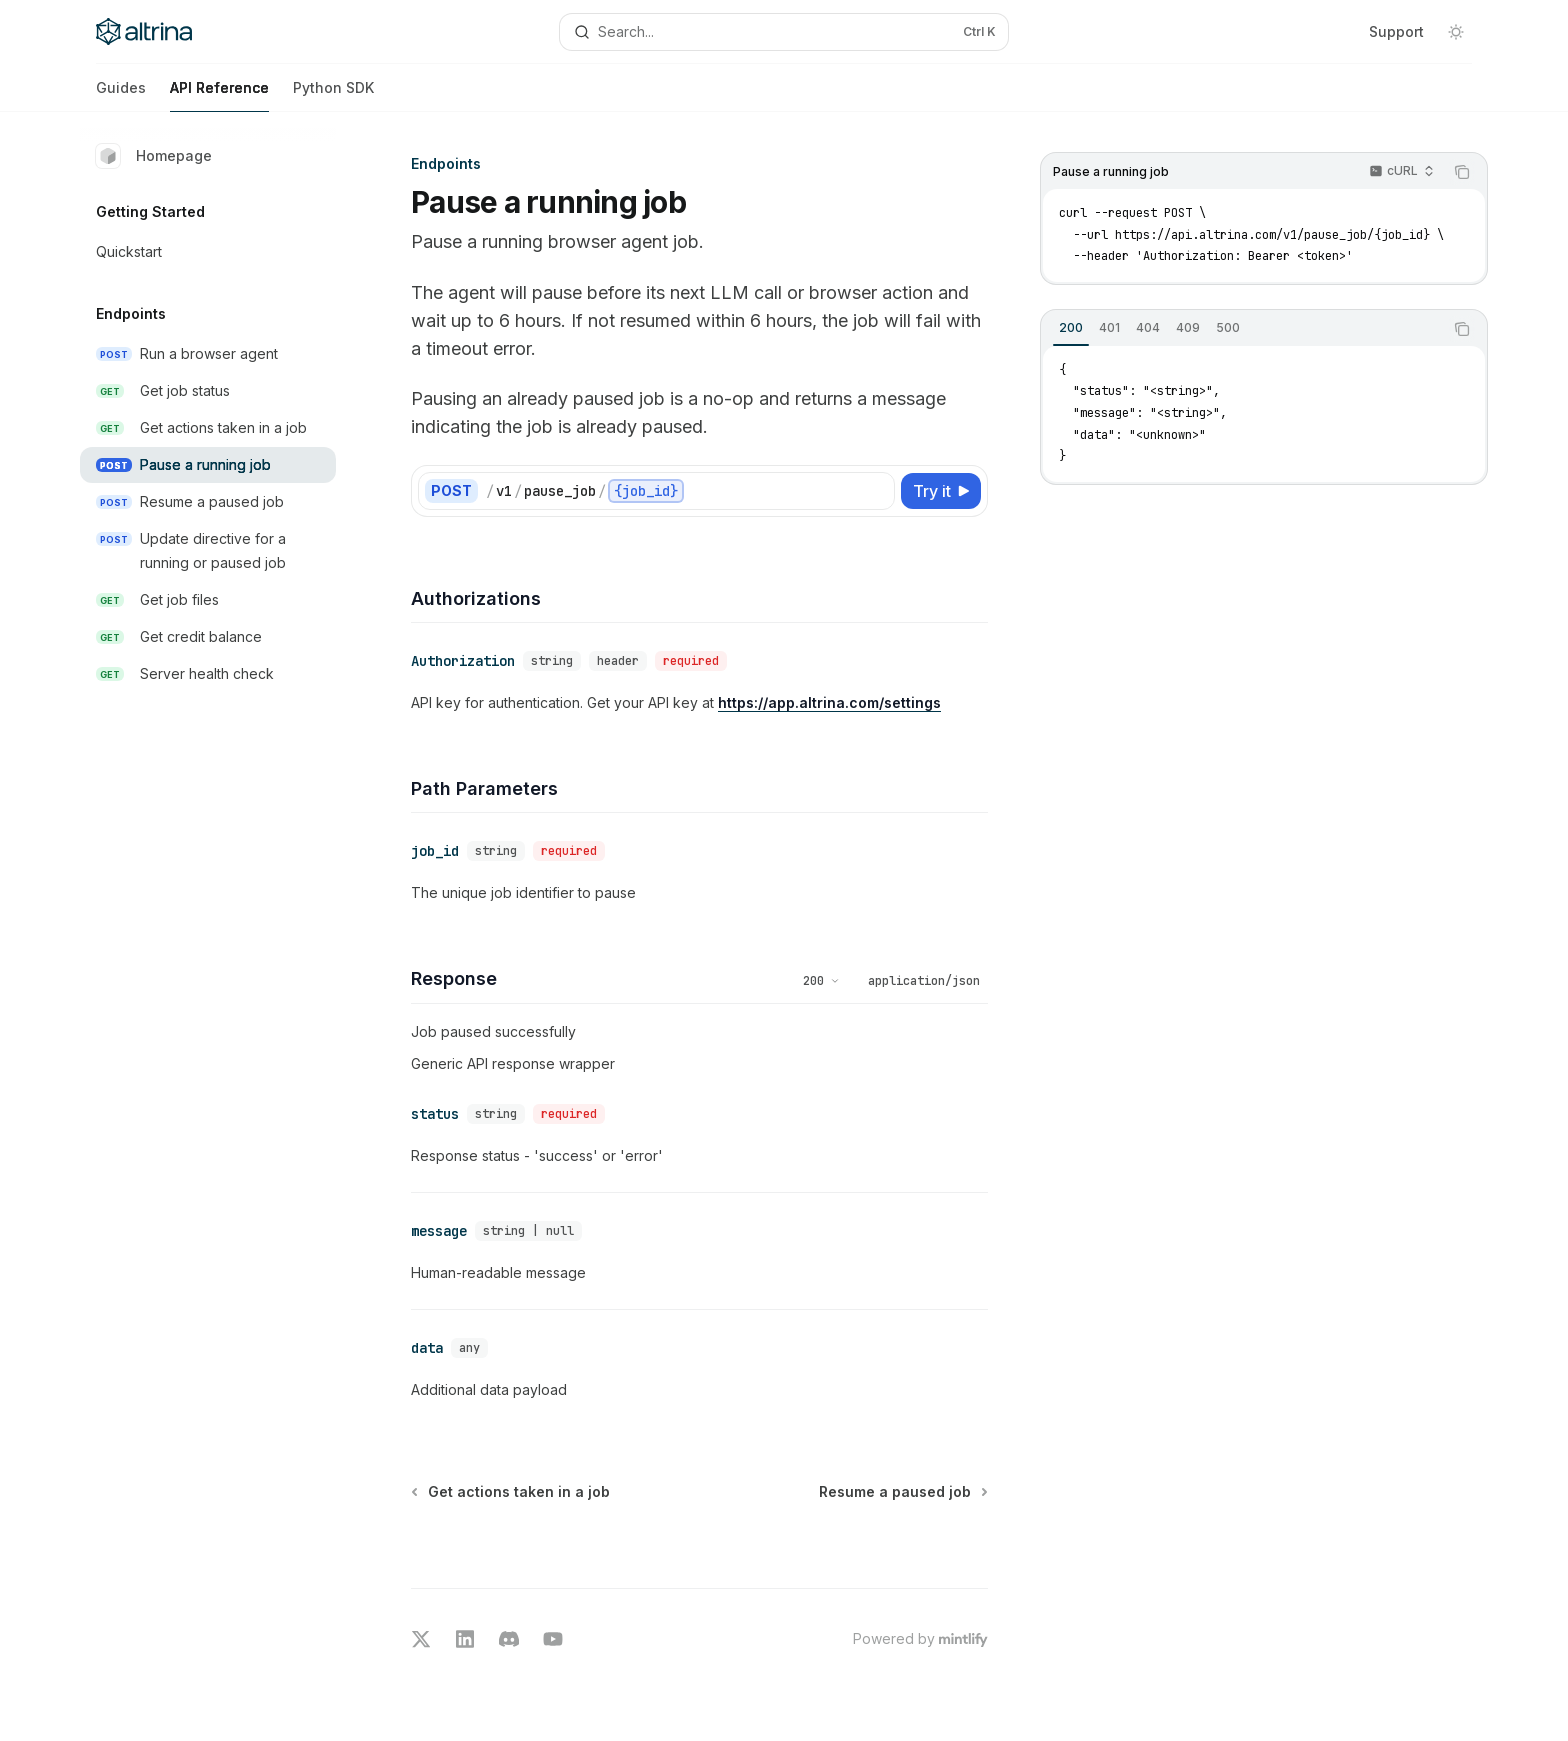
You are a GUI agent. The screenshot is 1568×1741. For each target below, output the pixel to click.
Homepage (154, 156)
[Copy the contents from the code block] (1462, 172)
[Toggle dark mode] (1456, 32)
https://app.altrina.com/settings (829, 698)
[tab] (1071, 328)
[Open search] (784, 32)
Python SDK (333, 95)
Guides (121, 95)
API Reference (219, 95)
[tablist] (1242, 329)
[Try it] (941, 491)
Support (1396, 31)
